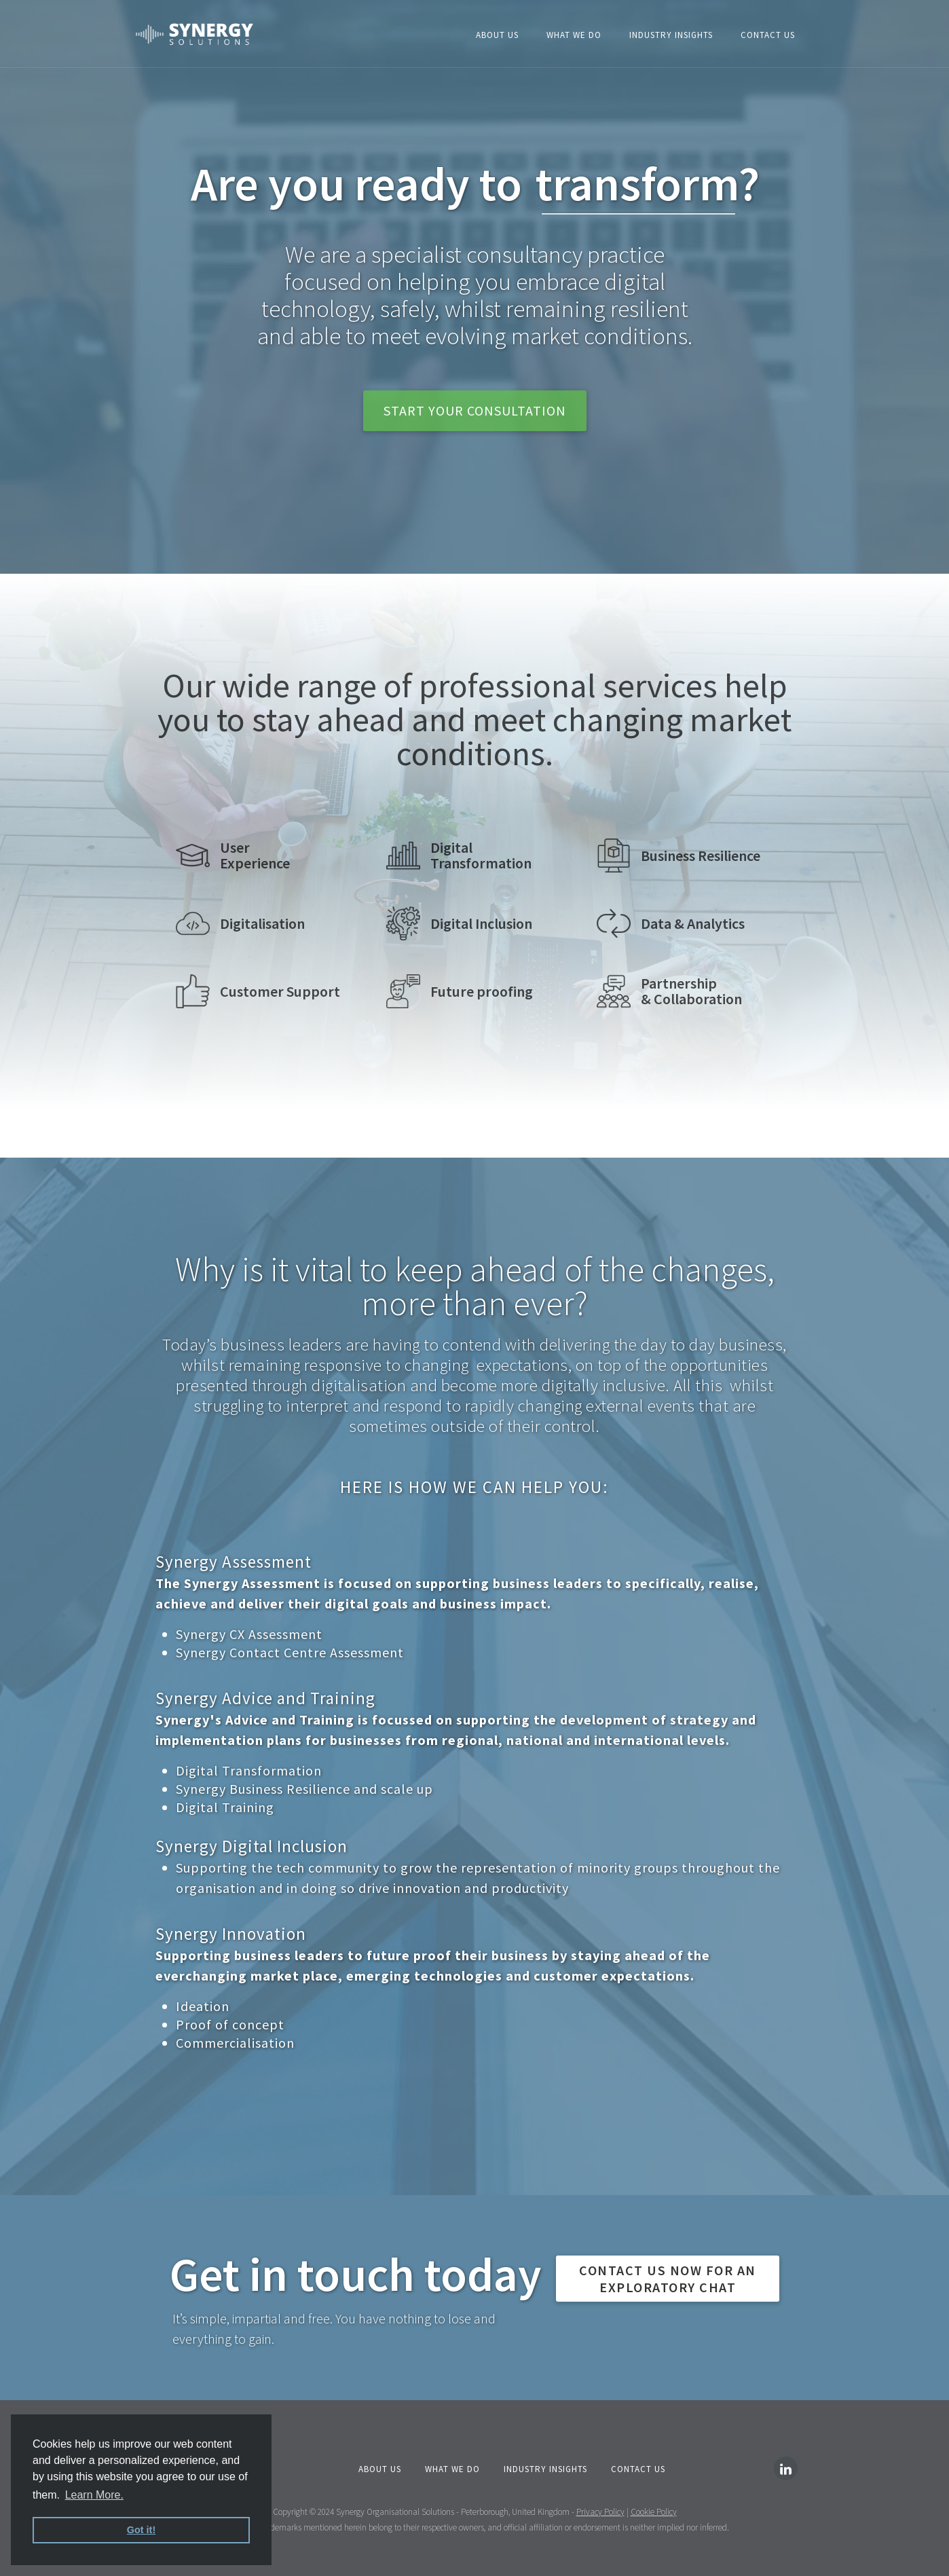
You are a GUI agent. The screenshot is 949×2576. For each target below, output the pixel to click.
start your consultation (475, 410)
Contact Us (768, 35)
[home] (194, 33)
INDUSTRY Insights (545, 2469)
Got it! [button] (141, 2529)
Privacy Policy (600, 2512)
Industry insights (671, 35)
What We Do (573, 35)
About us (379, 2469)
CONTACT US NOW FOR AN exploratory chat (667, 2279)
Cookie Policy (654, 2512)
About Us (497, 35)
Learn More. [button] (94, 2495)
